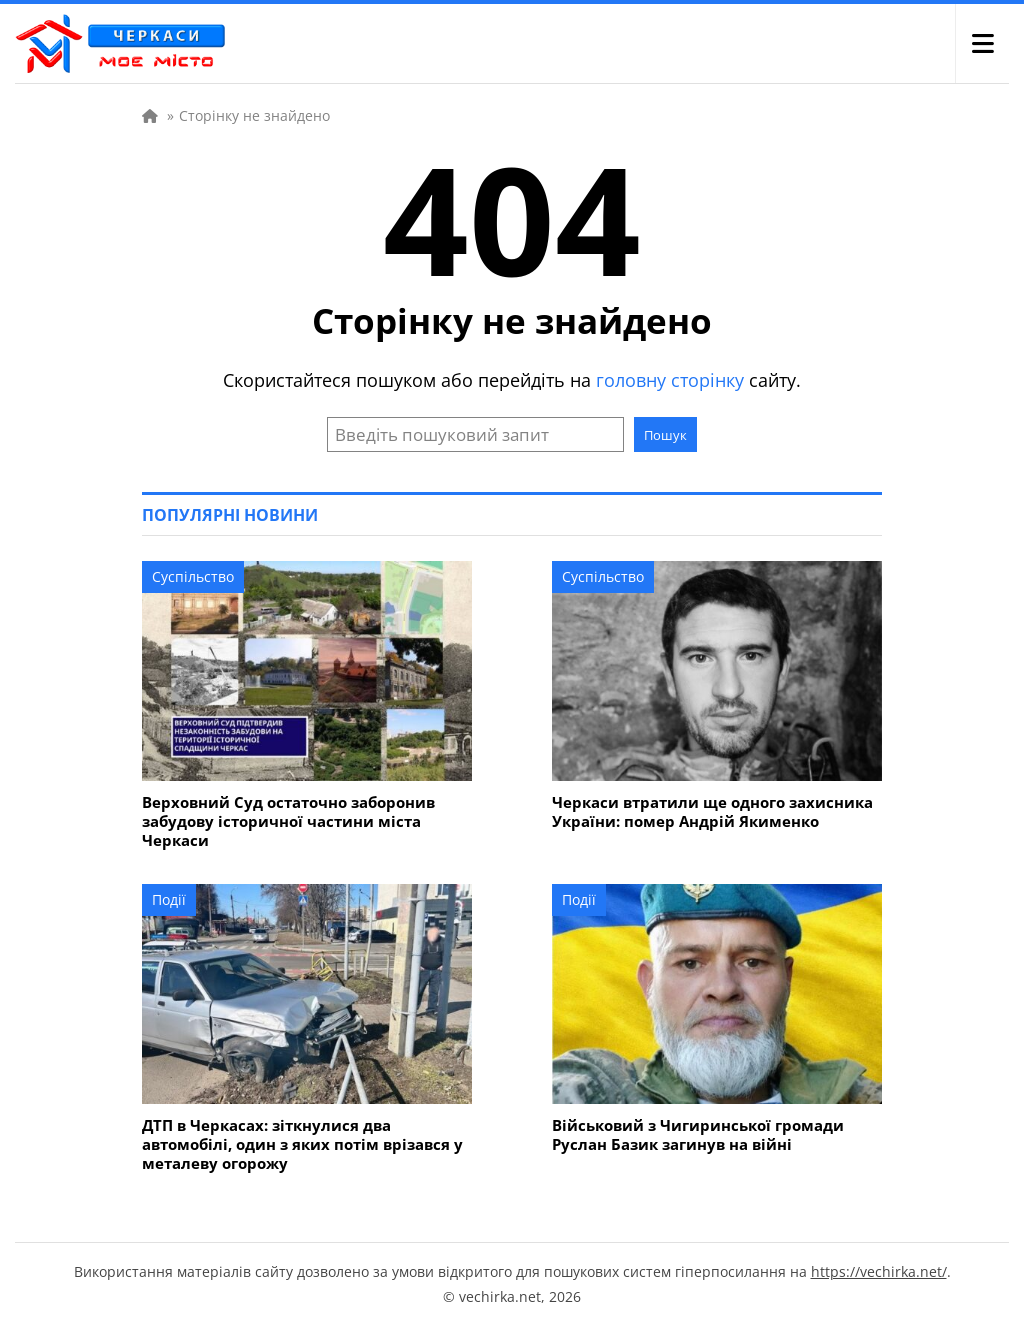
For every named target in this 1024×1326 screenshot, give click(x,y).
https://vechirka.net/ (879, 1271)
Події (169, 899)
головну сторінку (670, 380)
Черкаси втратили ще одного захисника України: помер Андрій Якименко (712, 812)
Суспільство (193, 576)
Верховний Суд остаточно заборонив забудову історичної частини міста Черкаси (288, 821)
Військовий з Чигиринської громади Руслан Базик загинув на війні (698, 1135)
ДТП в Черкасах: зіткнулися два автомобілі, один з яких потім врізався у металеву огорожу (302, 1144)
